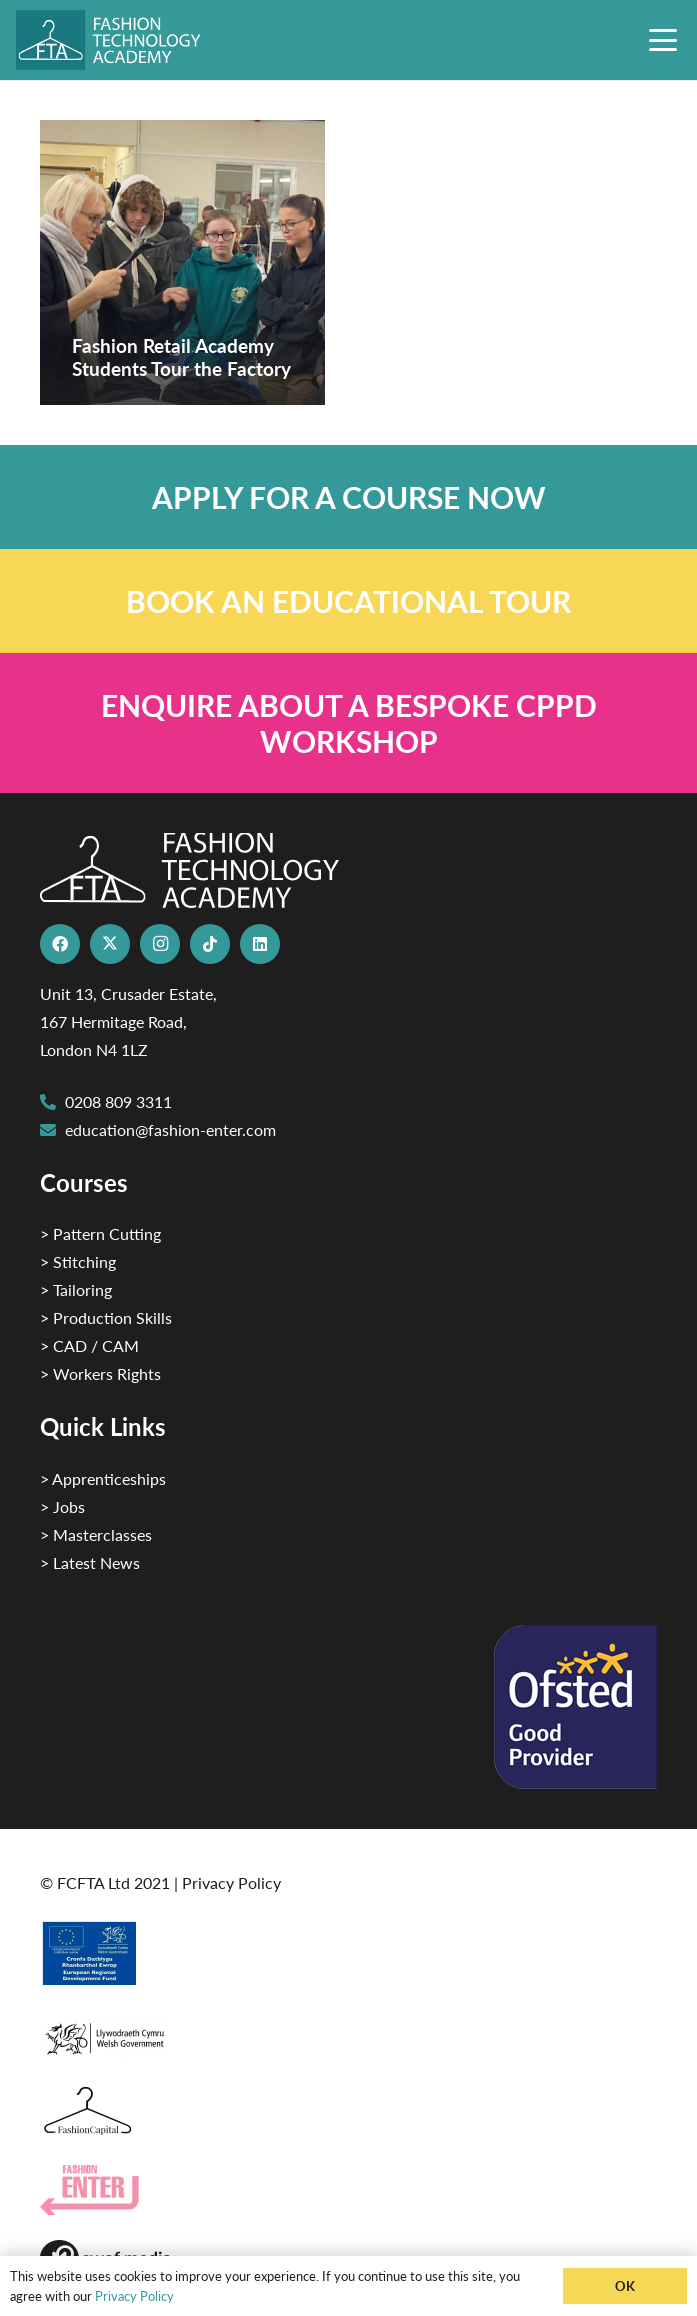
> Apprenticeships (103, 1478)
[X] (110, 944)
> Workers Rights (100, 1373)
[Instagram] (160, 944)
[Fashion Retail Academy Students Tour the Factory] (182, 262)
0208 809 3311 (118, 1101)
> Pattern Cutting (100, 1233)
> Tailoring (76, 1289)
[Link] (348, 497)
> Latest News (90, 1562)
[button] (663, 40)
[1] (348, 2033)
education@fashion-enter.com (170, 1129)
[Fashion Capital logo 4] (348, 2111)
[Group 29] (348, 2190)
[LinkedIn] (260, 944)
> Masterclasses (96, 1534)
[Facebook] (60, 944)
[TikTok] (210, 944)
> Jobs (62, 1506)
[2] (348, 1953)
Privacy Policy (231, 1882)
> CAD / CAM (89, 1345)
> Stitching (78, 1261)
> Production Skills (106, 1317)
